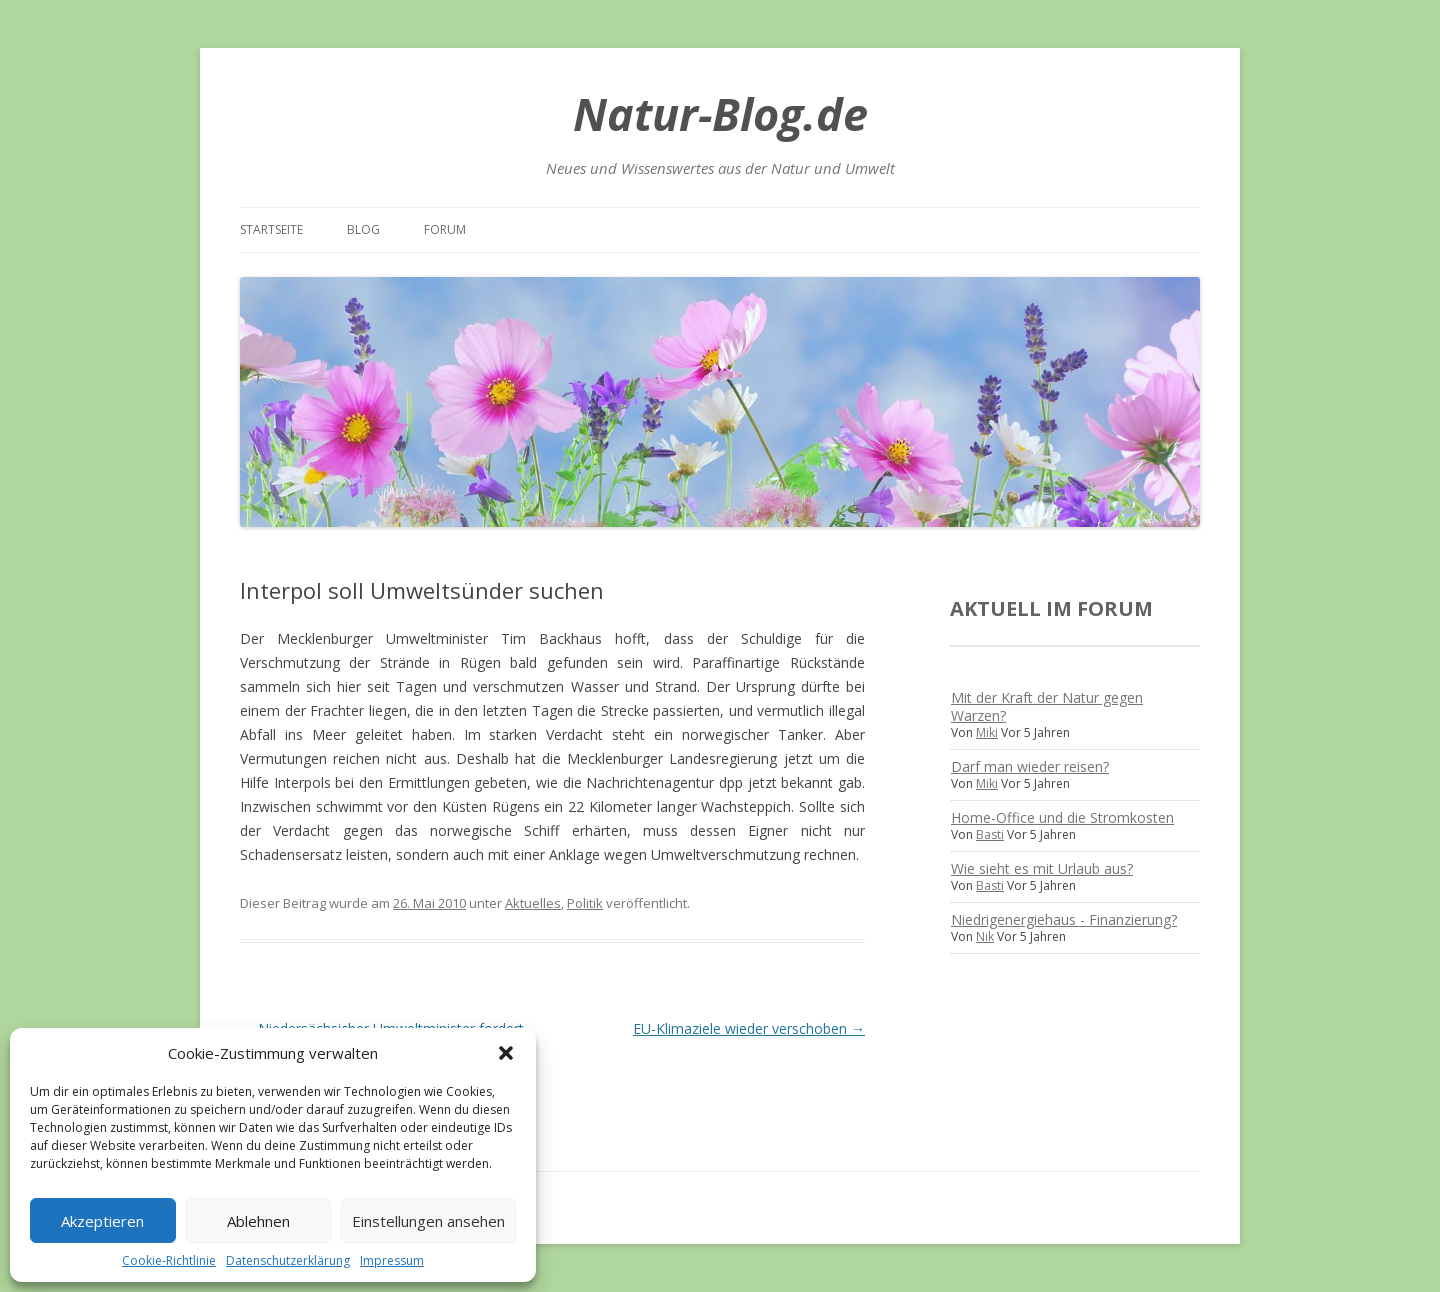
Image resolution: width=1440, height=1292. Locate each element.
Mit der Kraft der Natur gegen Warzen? (1047, 706)
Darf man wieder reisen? (1030, 766)
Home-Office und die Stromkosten (1062, 817)
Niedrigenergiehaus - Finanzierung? (1064, 919)
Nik (985, 936)
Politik (585, 903)
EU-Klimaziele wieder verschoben (749, 1028)
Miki (987, 732)
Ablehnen (258, 1221)
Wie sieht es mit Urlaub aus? (1042, 868)
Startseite (271, 229)
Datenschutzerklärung (288, 1260)
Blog (363, 229)
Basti (990, 834)
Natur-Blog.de (720, 113)
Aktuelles (533, 903)
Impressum (392, 1260)
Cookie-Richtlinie (169, 1260)
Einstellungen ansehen (428, 1221)
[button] (506, 1053)
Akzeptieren (102, 1221)
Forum (445, 229)
